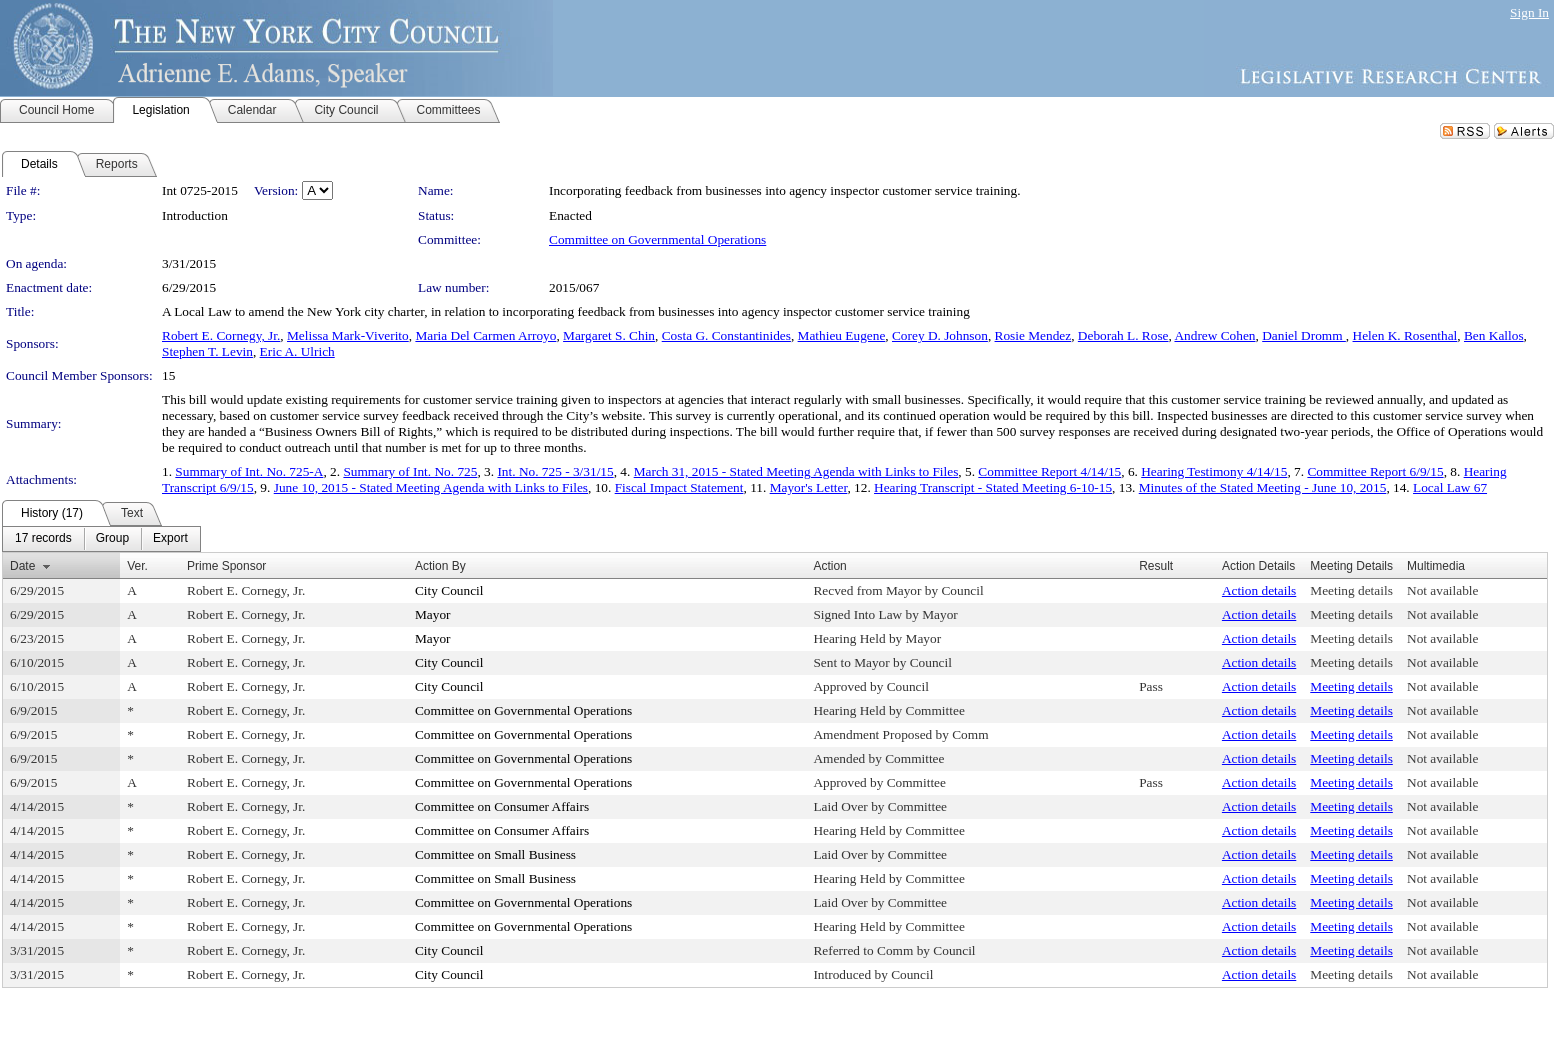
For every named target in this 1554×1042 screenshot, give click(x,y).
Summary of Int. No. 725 (410, 471)
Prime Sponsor (226, 566)
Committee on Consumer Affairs (502, 806)
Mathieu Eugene (842, 335)
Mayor (433, 614)
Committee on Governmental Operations (657, 239)
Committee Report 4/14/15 (1049, 471)
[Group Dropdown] (112, 539)
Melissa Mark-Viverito (348, 335)
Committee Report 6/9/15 (1375, 471)
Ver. (137, 566)
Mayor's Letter (809, 487)
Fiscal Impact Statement (679, 487)
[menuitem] (43, 539)
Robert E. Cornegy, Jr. (221, 335)
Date (22, 566)
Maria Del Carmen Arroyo (485, 335)
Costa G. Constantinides (726, 335)
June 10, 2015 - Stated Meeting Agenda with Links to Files (431, 487)
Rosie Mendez (1033, 335)
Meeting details (1351, 590)
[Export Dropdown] (170, 539)
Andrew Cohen (1214, 335)
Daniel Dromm (1304, 335)
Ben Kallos (1494, 335)
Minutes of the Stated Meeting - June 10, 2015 (1263, 487)
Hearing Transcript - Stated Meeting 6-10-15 (993, 487)
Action (829, 566)
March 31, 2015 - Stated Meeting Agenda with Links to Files (796, 471)
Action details (1259, 590)
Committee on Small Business (495, 854)
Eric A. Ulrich (297, 351)
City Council (449, 590)
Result (1156, 566)
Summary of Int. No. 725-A (249, 471)
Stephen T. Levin (207, 351)
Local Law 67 (1450, 487)
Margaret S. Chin (609, 335)
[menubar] (101, 539)
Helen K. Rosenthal (1405, 335)
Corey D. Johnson (940, 335)
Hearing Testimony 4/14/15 (1214, 471)
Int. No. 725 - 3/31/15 (555, 471)
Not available (1442, 590)
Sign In (1529, 12)
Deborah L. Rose (1123, 335)
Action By (440, 566)
